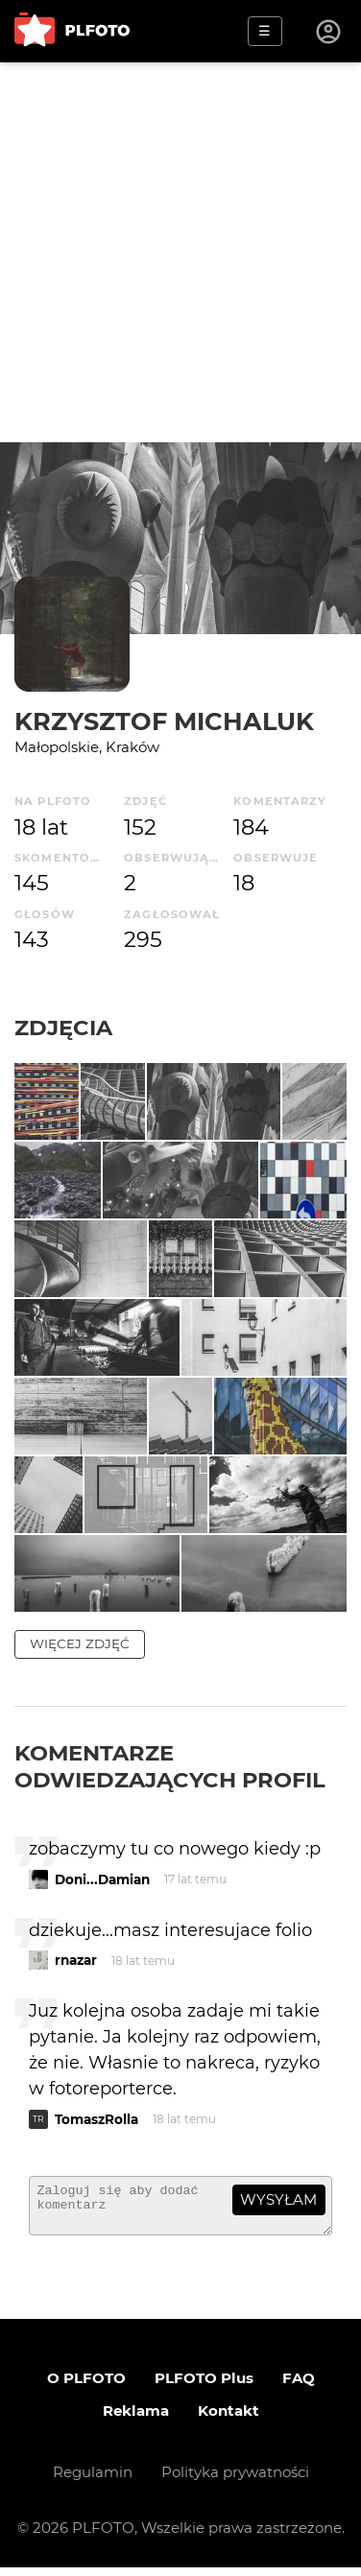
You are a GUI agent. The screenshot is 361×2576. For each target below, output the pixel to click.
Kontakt (228, 2419)
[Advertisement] (180, 252)
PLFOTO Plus (204, 2386)
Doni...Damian (102, 1879)
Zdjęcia (63, 1027)
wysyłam (278, 2199)
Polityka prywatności (235, 2480)
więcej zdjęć (80, 1643)
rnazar (76, 1960)
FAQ (298, 2386)
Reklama (136, 2419)
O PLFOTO (86, 2386)
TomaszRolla (96, 2119)
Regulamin (92, 2480)
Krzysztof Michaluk (164, 721)
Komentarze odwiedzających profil (169, 1766)
